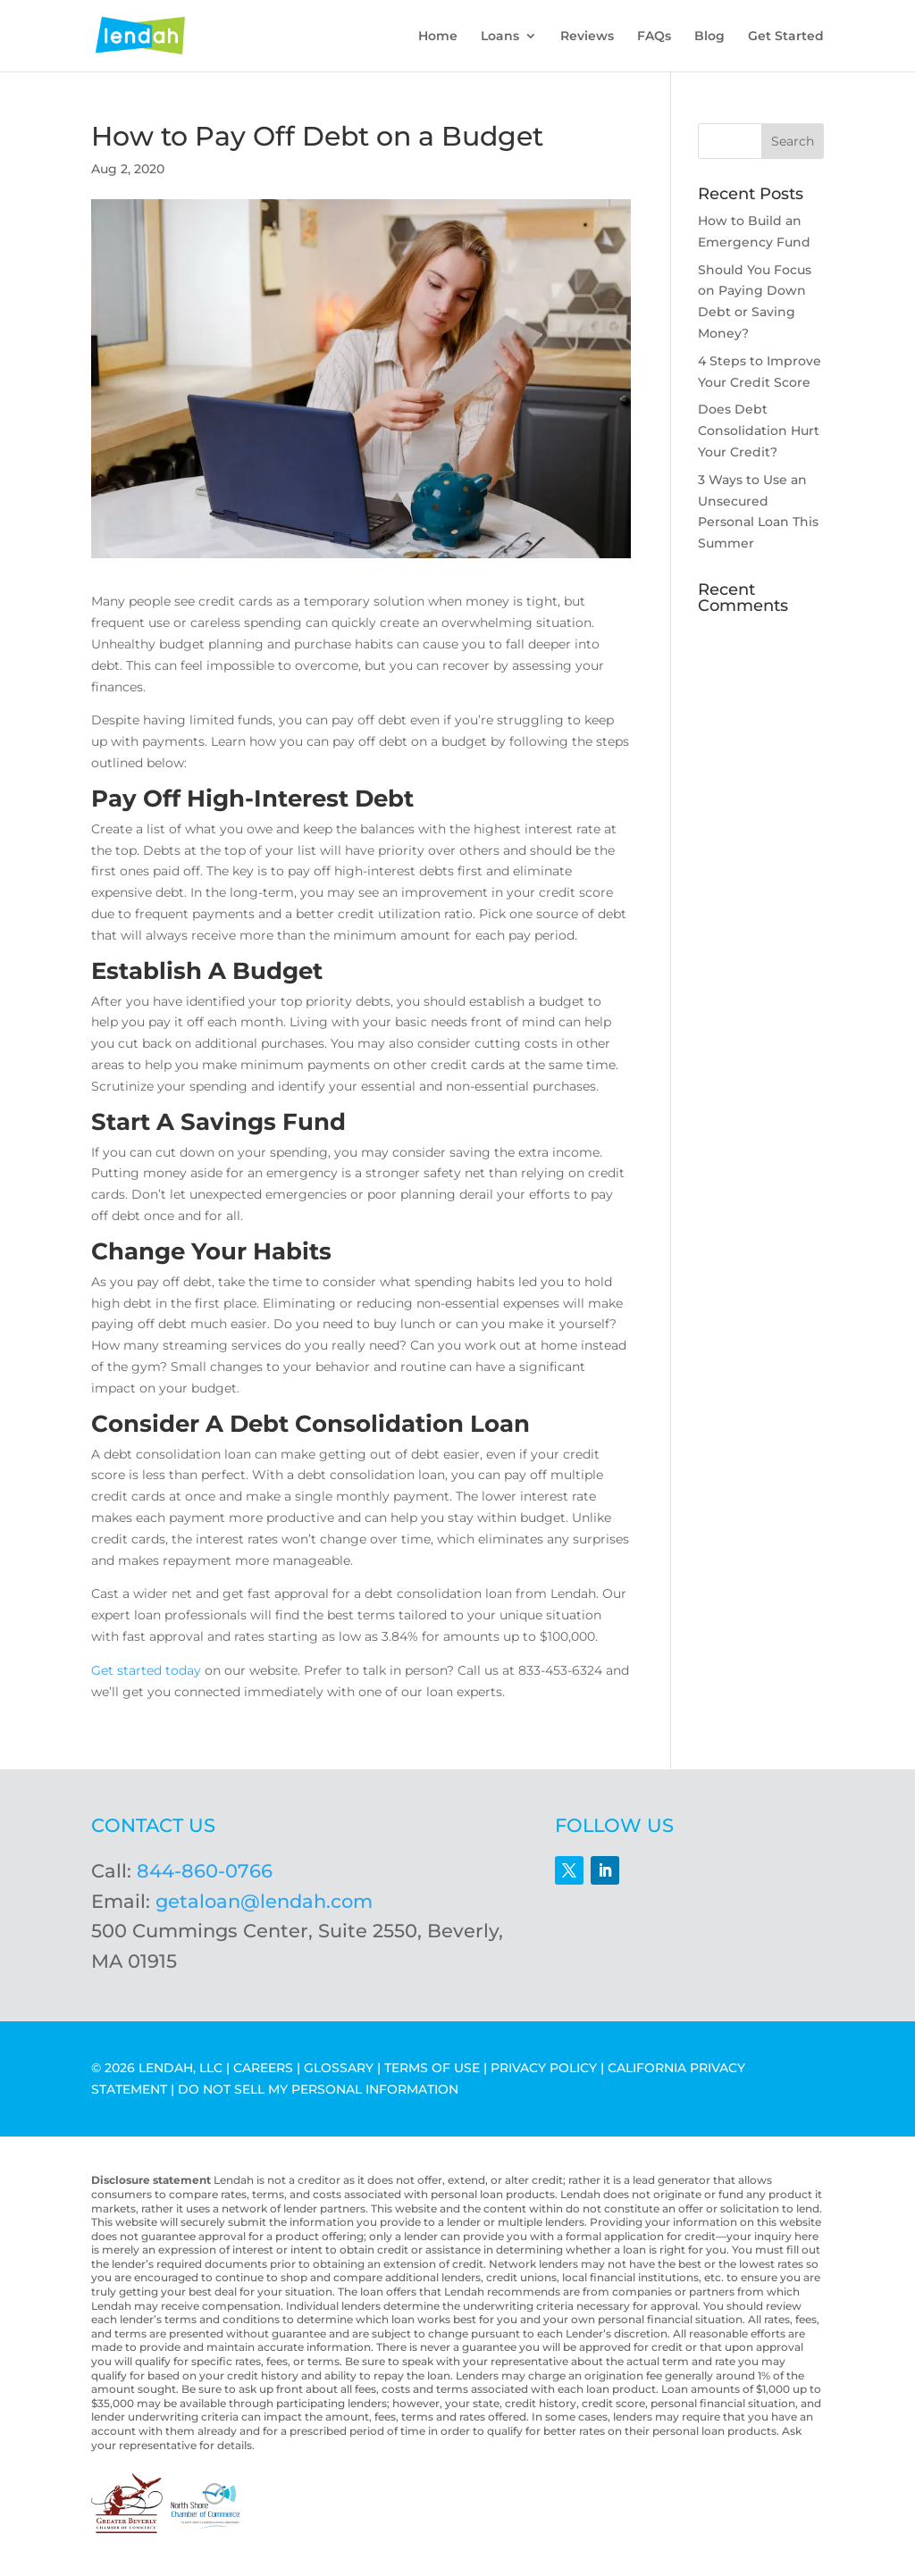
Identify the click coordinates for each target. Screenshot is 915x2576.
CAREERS (263, 2068)
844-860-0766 (205, 1871)
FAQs (654, 36)
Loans (500, 36)
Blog (709, 36)
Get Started (786, 36)
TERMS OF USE (432, 2068)
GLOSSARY (339, 2068)
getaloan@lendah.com (264, 1901)
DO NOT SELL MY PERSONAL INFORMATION (318, 2089)
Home (438, 36)
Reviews (587, 36)
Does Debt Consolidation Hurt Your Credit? (758, 430)
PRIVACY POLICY (544, 2068)
